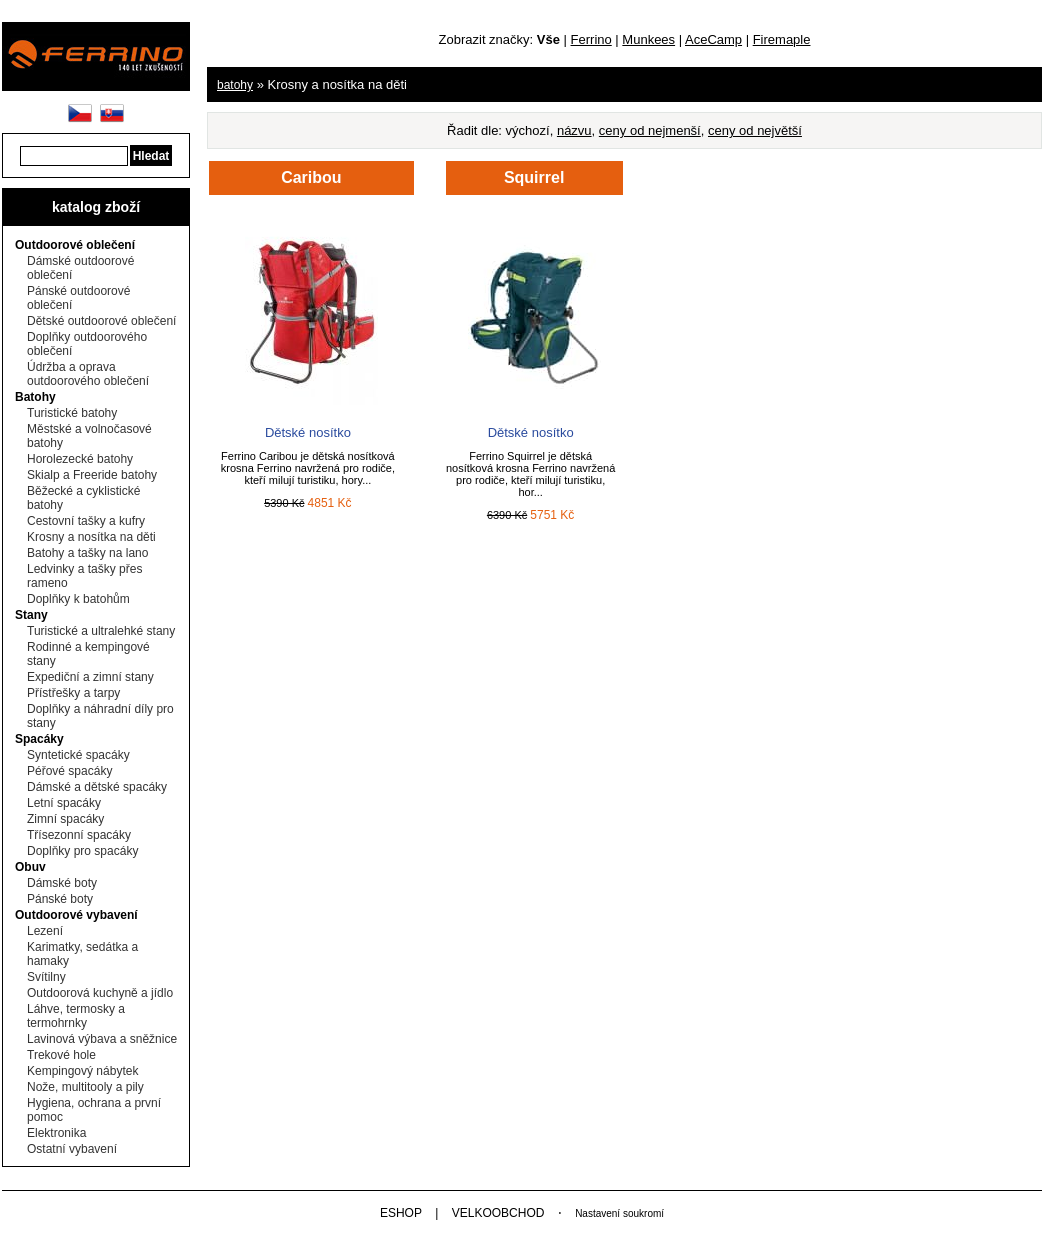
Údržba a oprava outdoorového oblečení (88, 374)
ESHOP (401, 1213)
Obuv (30, 867)
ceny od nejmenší (650, 130)
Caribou (311, 177)
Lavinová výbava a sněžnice (102, 1039)
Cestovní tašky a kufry (86, 521)
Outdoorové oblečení (75, 245)
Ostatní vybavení (72, 1149)
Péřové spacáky (69, 771)
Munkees (648, 39)
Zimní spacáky (65, 819)
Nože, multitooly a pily (85, 1087)
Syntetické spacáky (78, 755)
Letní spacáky (64, 803)
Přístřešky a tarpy (73, 693)
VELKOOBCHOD (498, 1213)
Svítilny (46, 977)
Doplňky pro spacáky (82, 851)
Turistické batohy (72, 413)
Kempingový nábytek (82, 1071)
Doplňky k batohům (78, 599)
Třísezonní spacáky (79, 835)
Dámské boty (62, 883)
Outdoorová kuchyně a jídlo (100, 993)
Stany (31, 615)
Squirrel (534, 177)
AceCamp (713, 39)
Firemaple (782, 39)
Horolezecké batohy (80, 459)
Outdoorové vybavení (76, 915)
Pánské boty (60, 899)
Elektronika (56, 1133)
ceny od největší (755, 130)
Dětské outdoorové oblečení (101, 321)
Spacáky (39, 739)
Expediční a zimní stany (90, 677)
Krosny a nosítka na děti (91, 537)
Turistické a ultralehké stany (101, 631)
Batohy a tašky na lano (87, 553)
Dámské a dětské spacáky (97, 787)
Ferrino (591, 39)
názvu (574, 130)
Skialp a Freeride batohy (92, 475)
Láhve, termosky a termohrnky (76, 1016)
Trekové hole (61, 1055)
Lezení (45, 931)
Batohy (35, 397)
